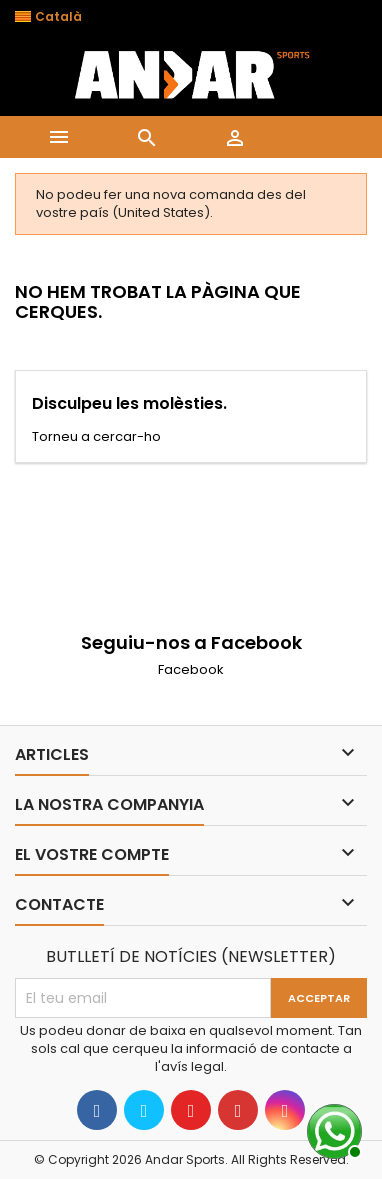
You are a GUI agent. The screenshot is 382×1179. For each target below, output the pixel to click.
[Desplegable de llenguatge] (59, 17)
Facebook (191, 669)
